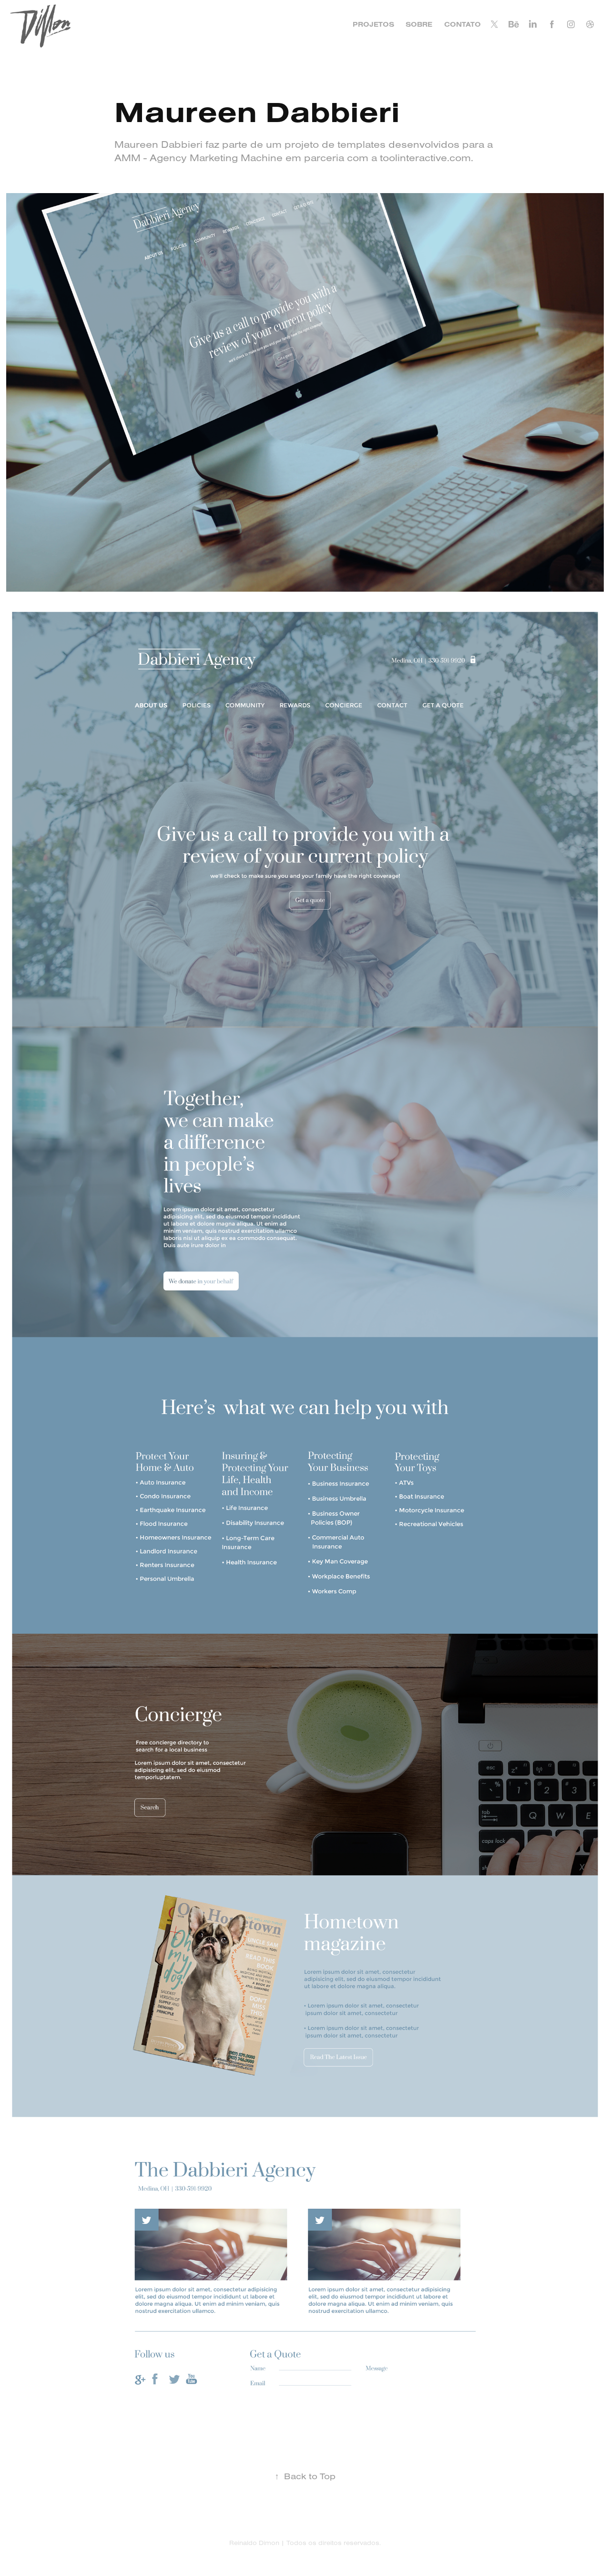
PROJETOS (373, 24)
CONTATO (462, 24)
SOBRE (419, 24)
